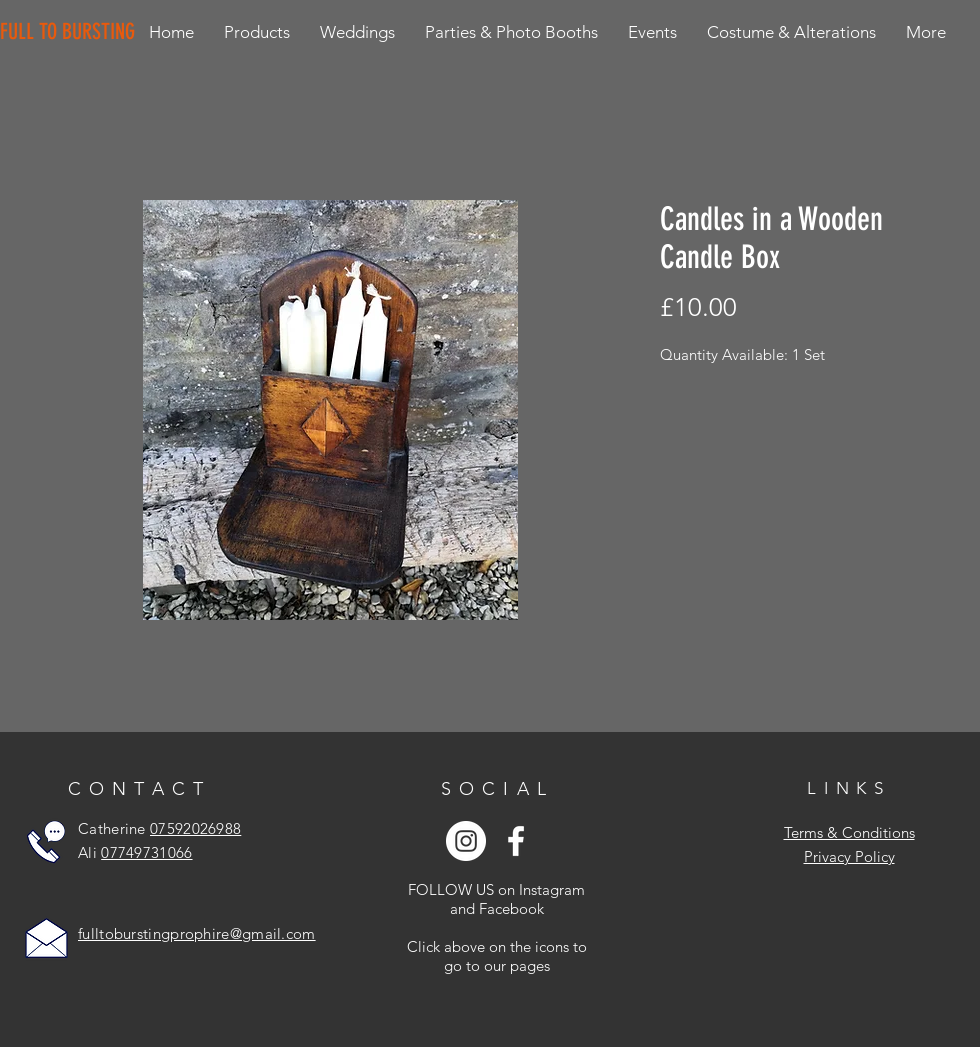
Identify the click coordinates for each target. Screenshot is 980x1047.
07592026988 (195, 828)
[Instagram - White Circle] (466, 841)
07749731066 (146, 852)
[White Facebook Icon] (516, 841)
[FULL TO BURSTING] (71, 32)
